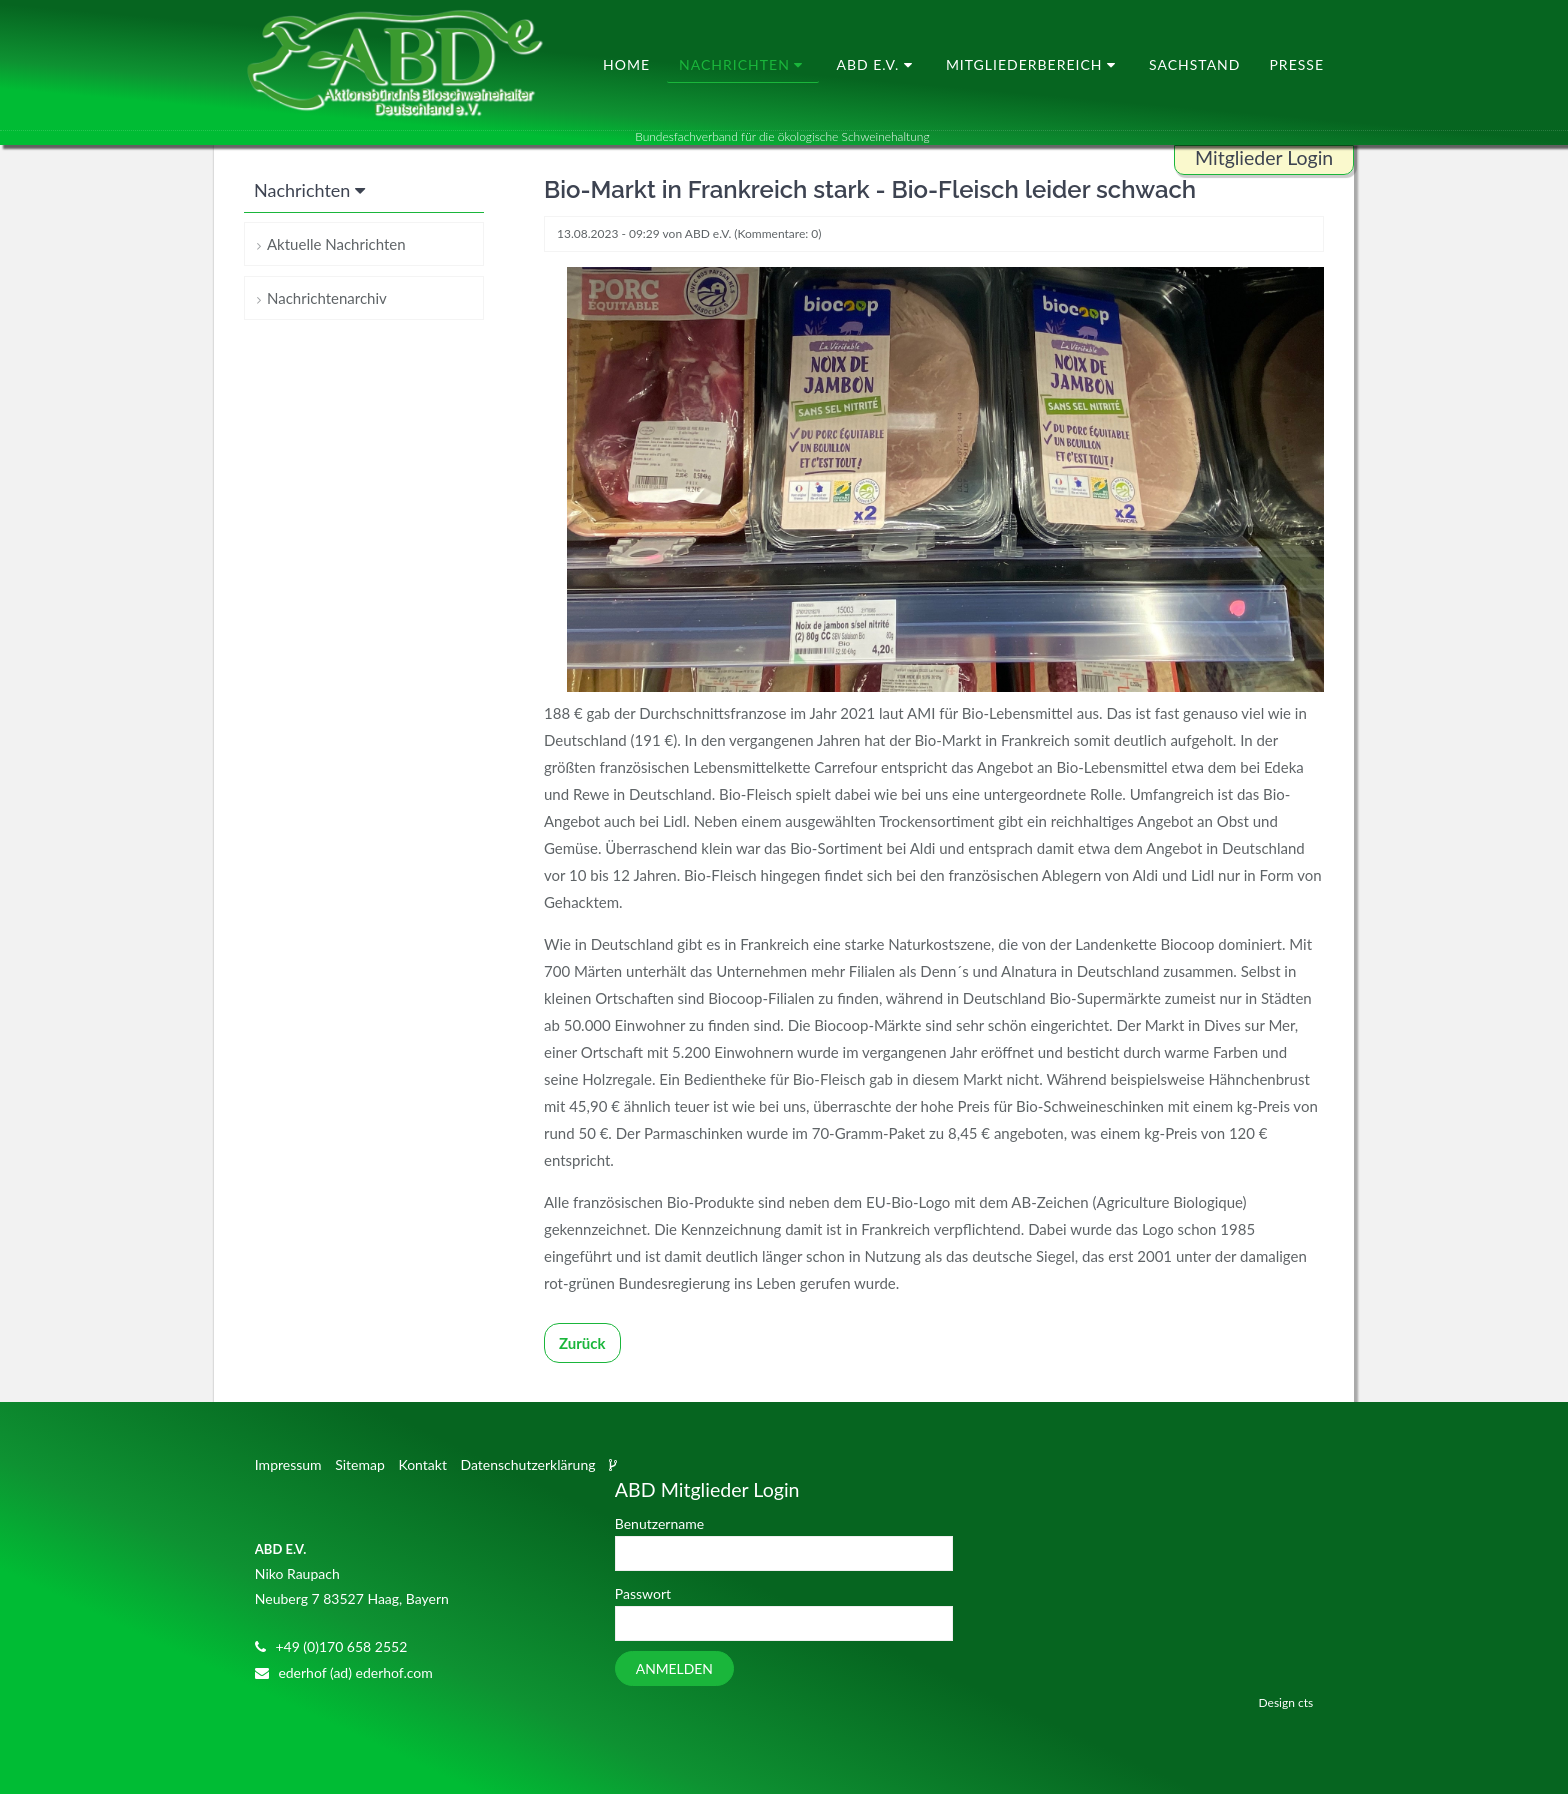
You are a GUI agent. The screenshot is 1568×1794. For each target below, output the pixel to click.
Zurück (582, 1343)
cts (1305, 1702)
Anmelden (674, 1668)
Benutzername (659, 1523)
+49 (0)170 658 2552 (341, 1646)
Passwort (643, 1593)
